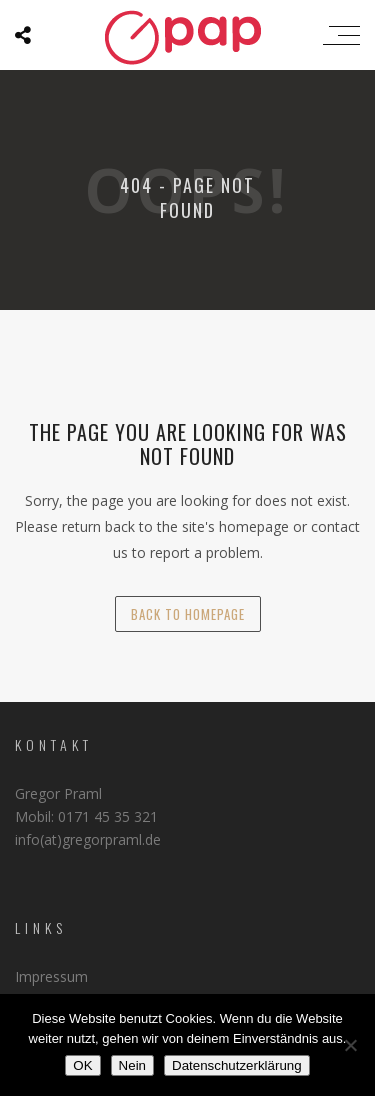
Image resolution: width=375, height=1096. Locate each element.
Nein (132, 1065)
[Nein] (350, 1045)
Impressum (51, 976)
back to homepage (188, 614)
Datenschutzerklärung (237, 1065)
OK (82, 1065)
